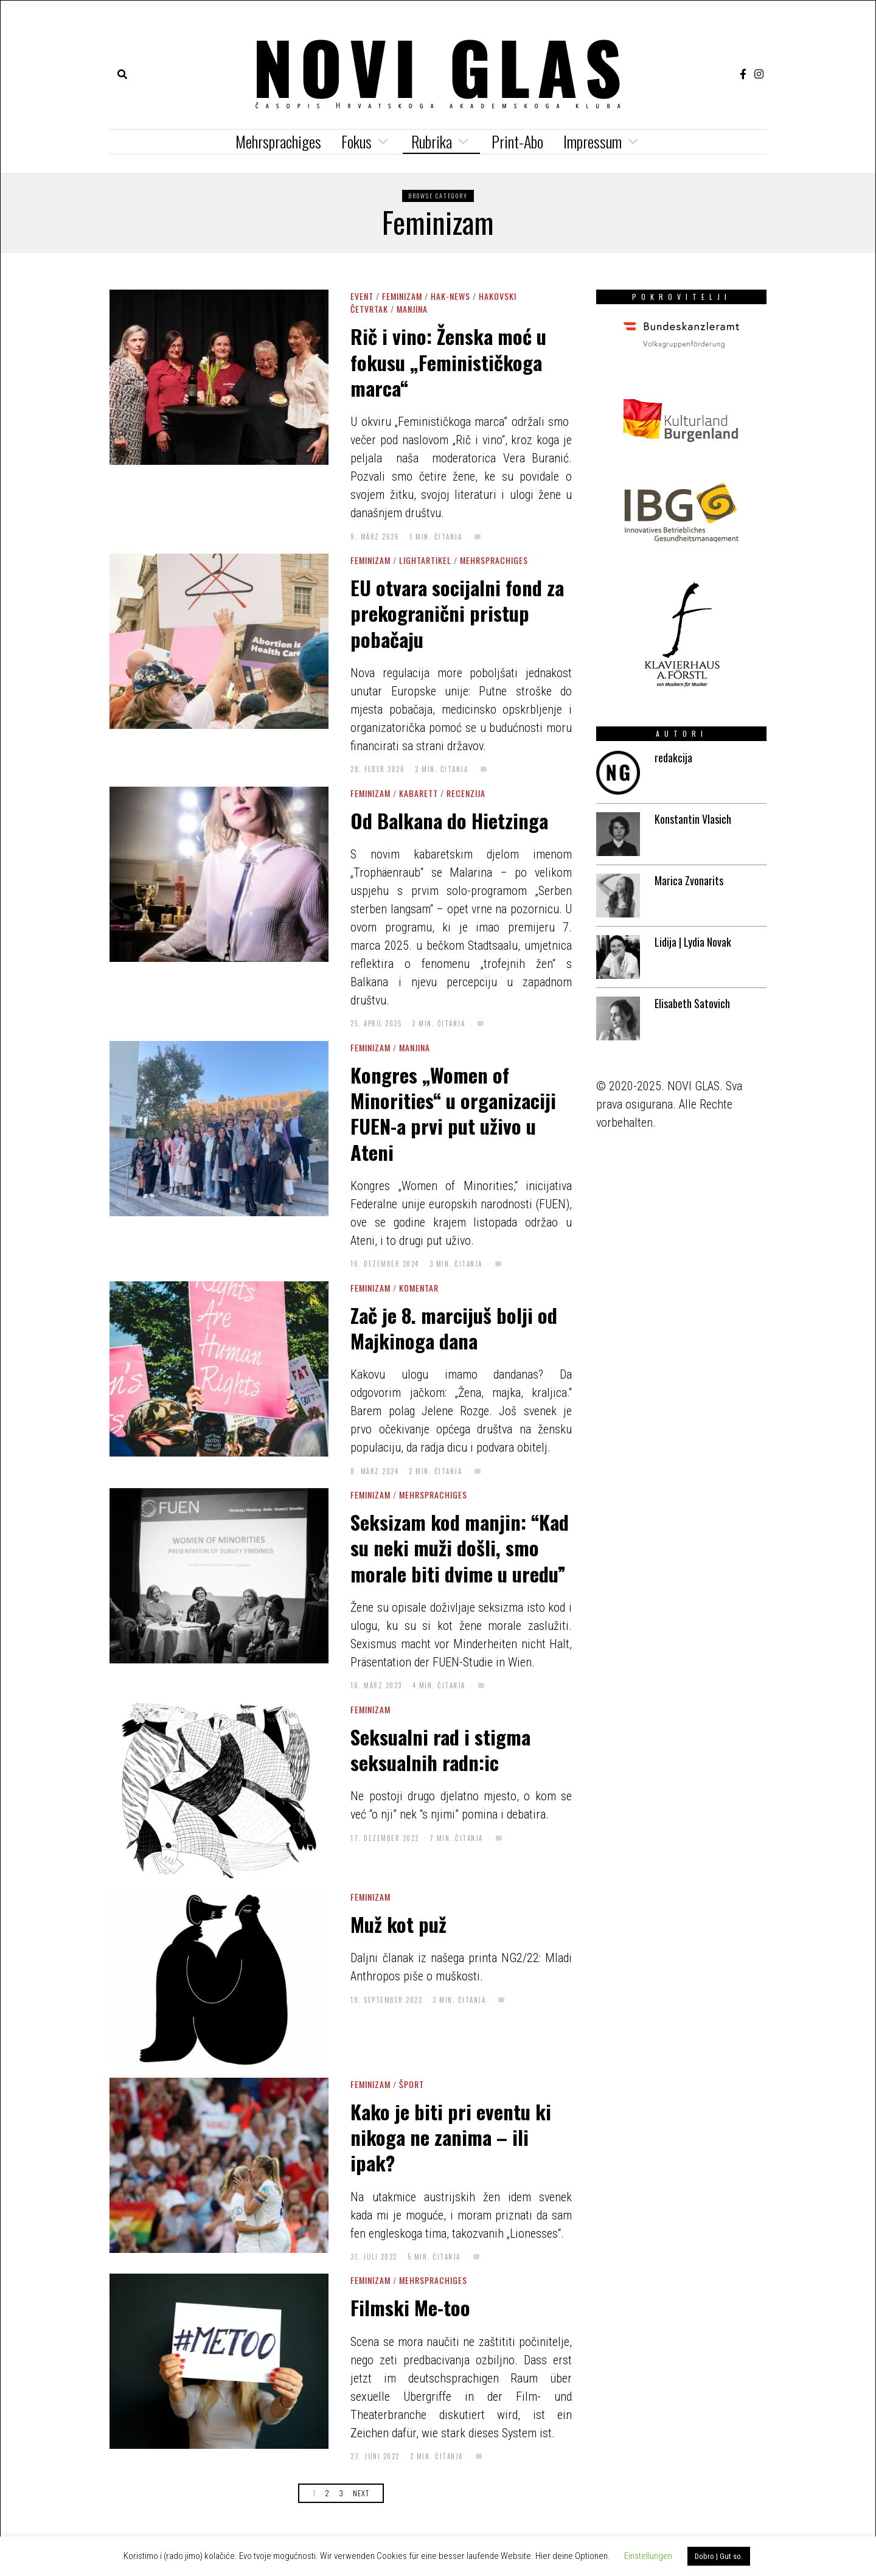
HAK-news (450, 296)
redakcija (673, 757)
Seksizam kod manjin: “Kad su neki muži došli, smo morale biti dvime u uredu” (459, 1547)
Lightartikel (425, 560)
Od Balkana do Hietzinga (449, 820)
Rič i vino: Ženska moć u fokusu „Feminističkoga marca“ (448, 361)
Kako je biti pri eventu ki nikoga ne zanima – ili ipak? (450, 2137)
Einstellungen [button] (648, 2555)
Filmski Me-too (410, 2307)
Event (362, 296)
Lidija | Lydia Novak (693, 942)
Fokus (356, 141)
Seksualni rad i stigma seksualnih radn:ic (440, 1749)
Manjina (412, 308)
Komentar (419, 1287)
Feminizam (402, 296)
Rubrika (431, 141)
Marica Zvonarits (689, 880)
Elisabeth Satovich (692, 1003)
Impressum (592, 141)
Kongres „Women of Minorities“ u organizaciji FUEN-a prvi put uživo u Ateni (453, 1113)
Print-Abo (517, 141)
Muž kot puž (398, 1923)
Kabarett (418, 793)
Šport (411, 2084)
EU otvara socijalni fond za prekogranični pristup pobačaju (457, 613)
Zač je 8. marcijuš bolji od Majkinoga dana (453, 1327)
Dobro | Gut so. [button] (719, 2556)
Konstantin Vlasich (693, 819)
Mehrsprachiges (278, 141)
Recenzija (466, 793)
